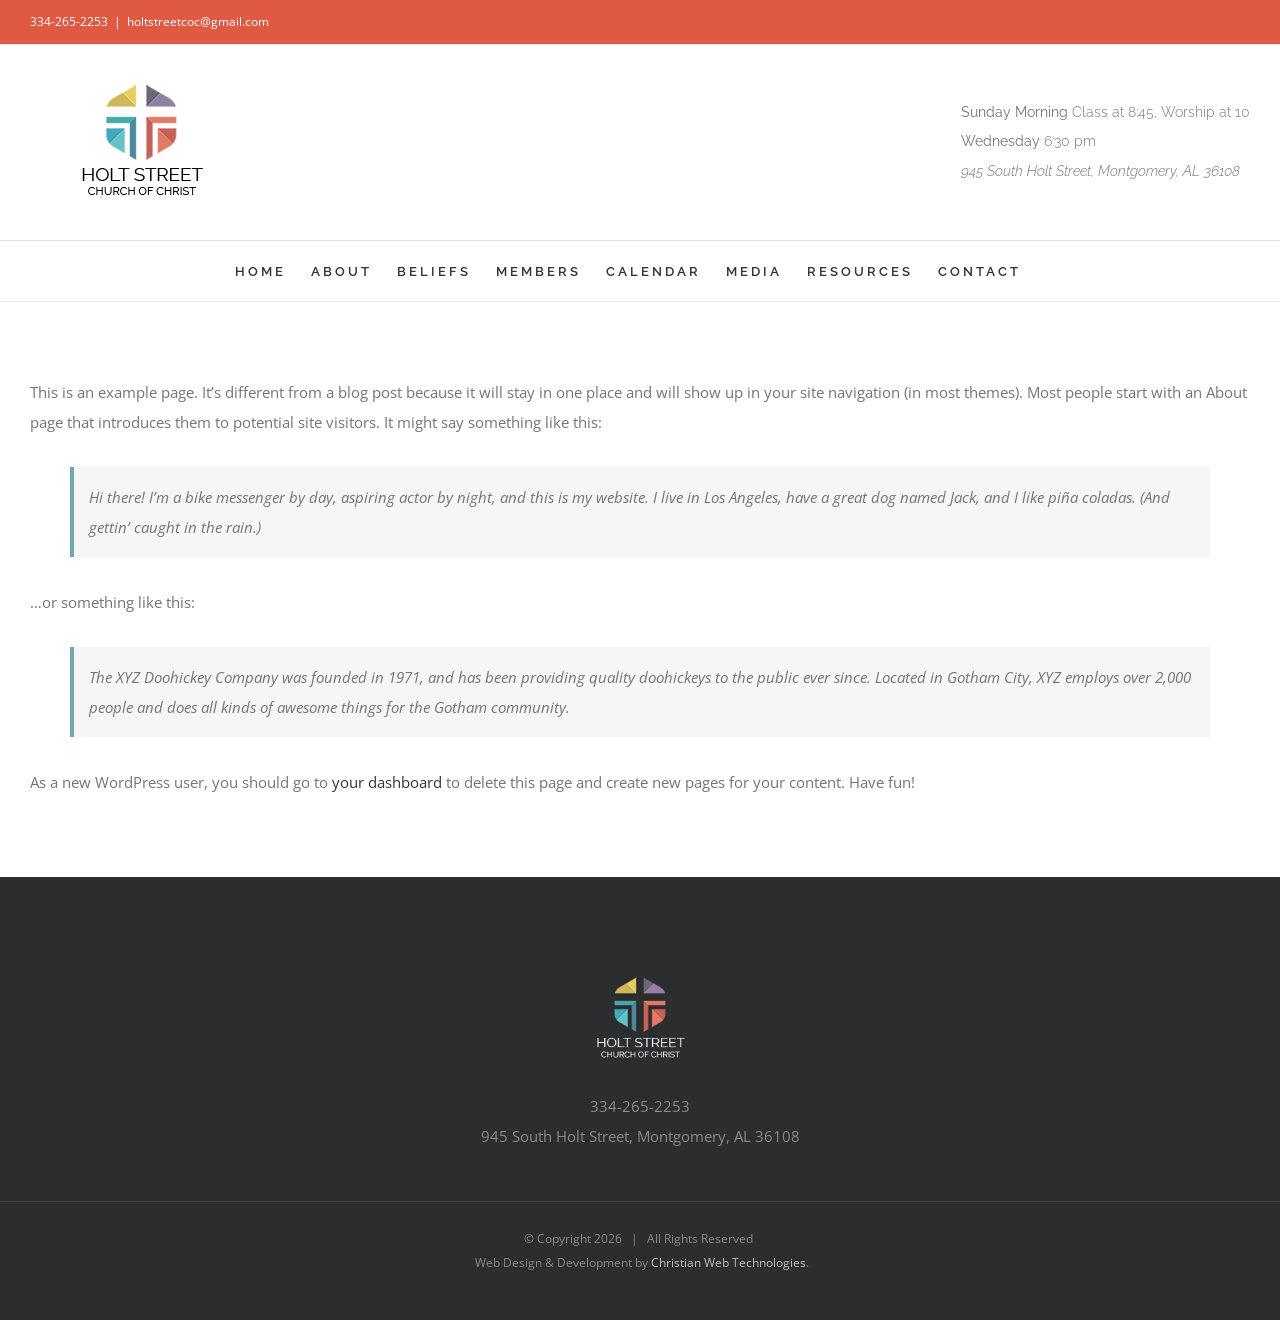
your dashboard (387, 782)
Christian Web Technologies (728, 1262)
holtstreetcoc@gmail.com (198, 21)
